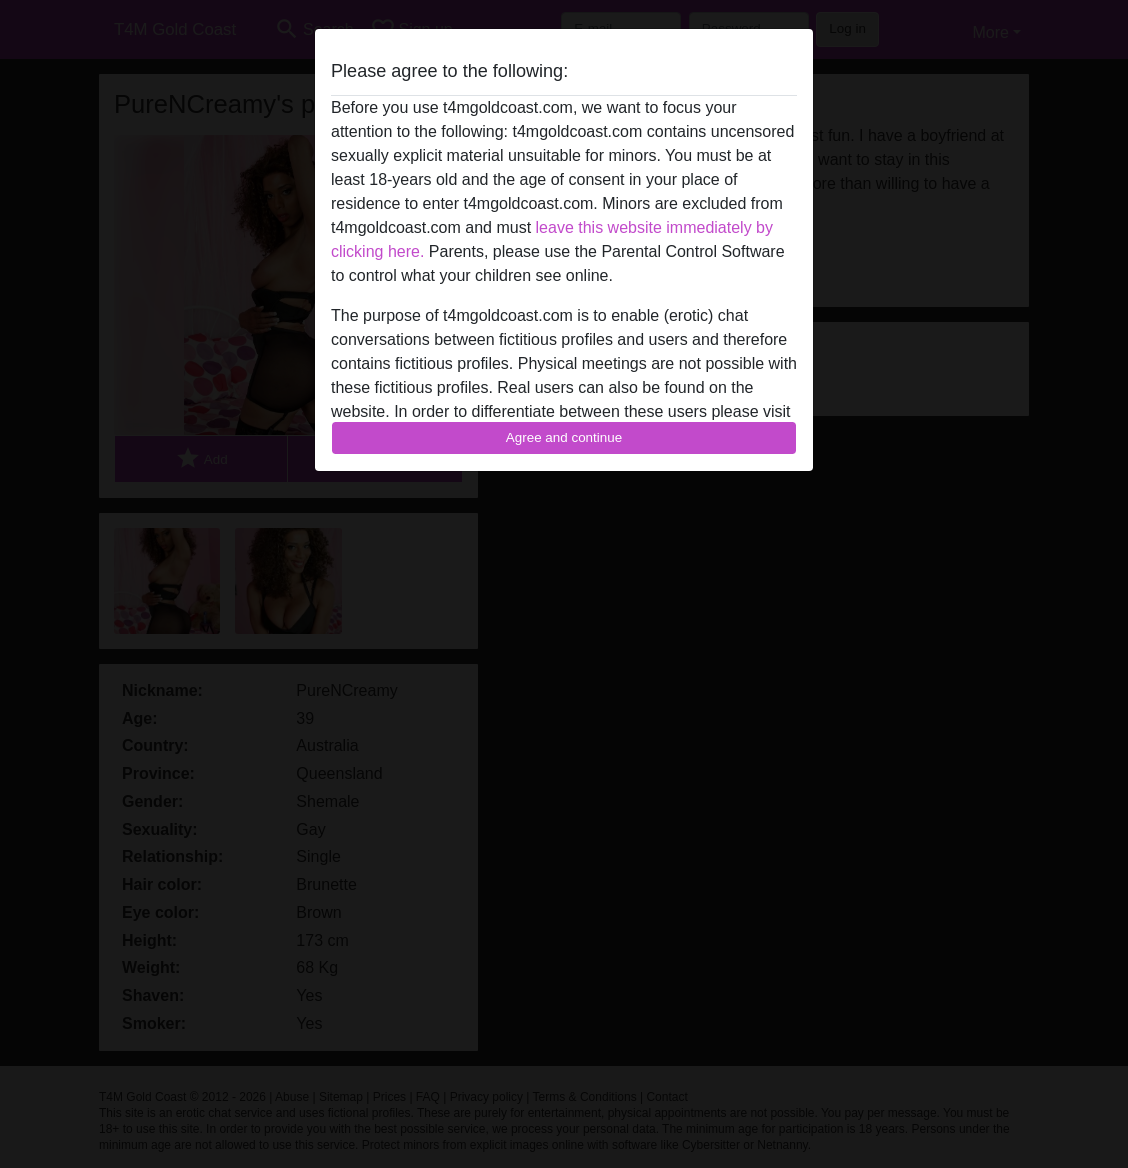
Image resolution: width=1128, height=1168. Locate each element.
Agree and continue (564, 437)
